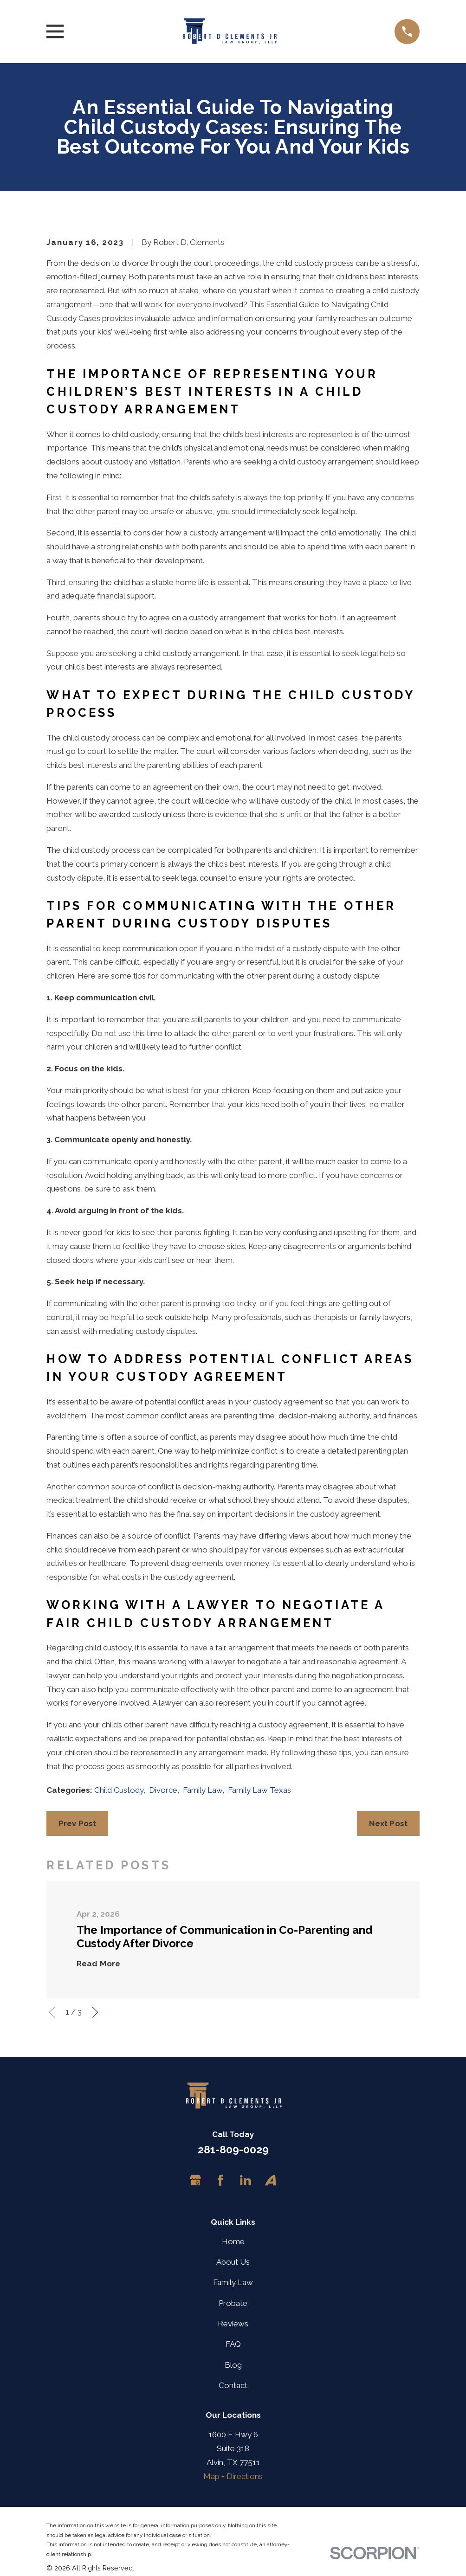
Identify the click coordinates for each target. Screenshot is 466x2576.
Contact (233, 2385)
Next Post (388, 1823)
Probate (233, 2303)
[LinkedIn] (245, 2180)
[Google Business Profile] (195, 2180)
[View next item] (95, 2012)
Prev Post (77, 1823)
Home (233, 2241)
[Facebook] (220, 2180)
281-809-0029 (233, 2150)
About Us (233, 2262)
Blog (233, 2365)
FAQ (233, 2344)
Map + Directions (233, 2476)
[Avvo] (270, 2180)
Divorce (163, 1790)
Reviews (233, 2323)
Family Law (202, 1790)
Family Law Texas (259, 1790)
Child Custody (118, 1790)
